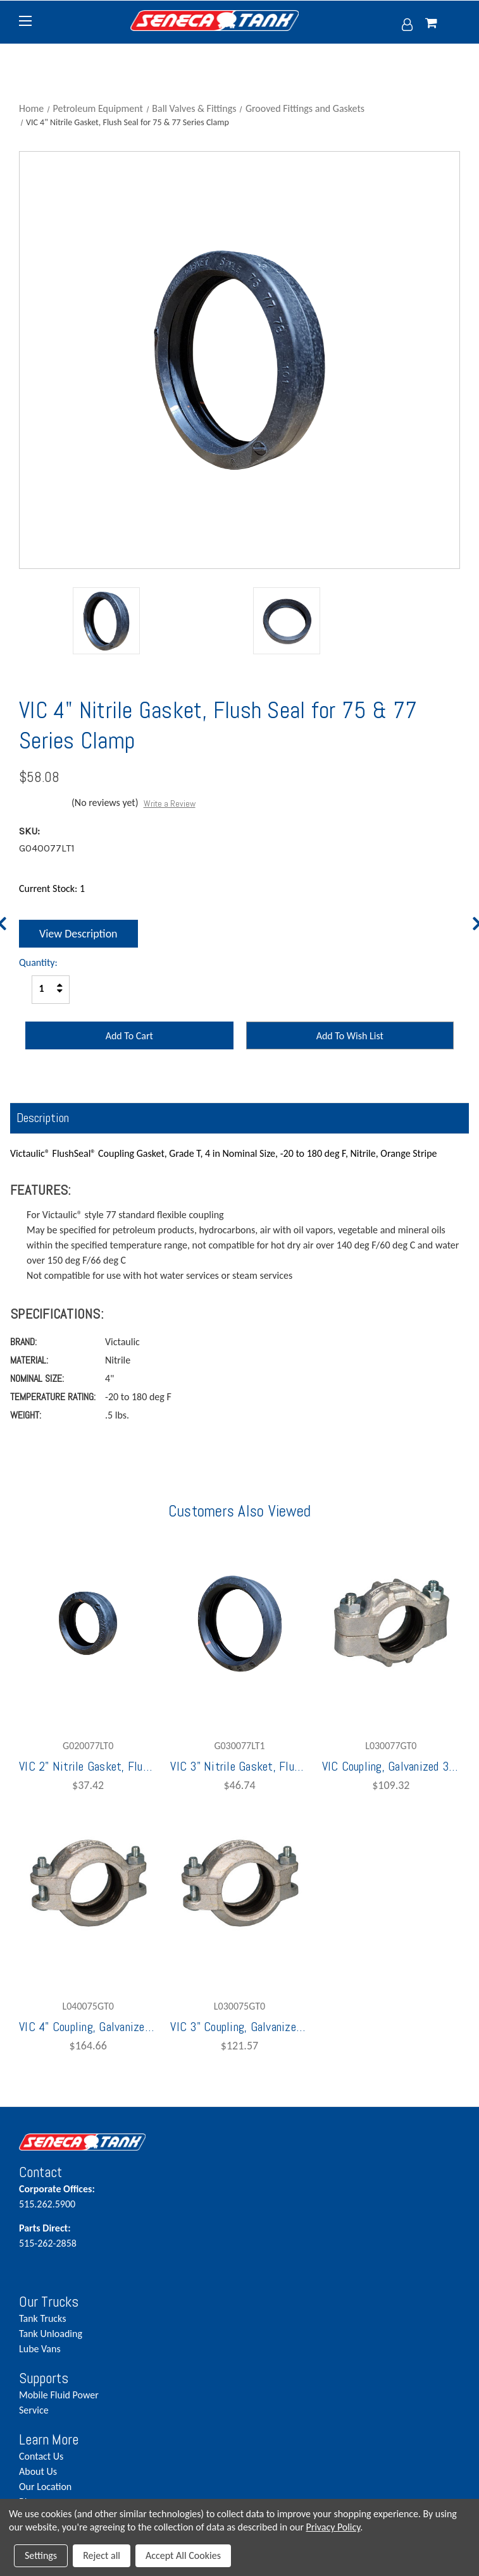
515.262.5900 (96, 2196)
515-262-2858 (96, 2235)
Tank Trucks (42, 2318)
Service (34, 2410)
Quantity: (38, 962)
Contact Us (41, 2456)
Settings (41, 2555)
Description (42, 1117)
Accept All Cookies (183, 2555)
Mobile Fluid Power (59, 2395)
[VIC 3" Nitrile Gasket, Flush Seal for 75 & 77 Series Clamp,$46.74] (239, 1623)
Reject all (101, 2555)
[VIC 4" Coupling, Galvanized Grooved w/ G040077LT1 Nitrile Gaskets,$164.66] (88, 1884)
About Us (38, 2471)
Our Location (45, 2487)
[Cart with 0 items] (442, 23)
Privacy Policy (333, 2527)
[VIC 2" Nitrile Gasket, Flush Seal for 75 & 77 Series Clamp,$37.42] (88, 1623)
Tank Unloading (50, 2334)
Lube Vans (40, 2349)
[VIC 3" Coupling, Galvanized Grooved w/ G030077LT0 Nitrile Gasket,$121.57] (239, 1884)
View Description (78, 934)
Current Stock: (52, 888)
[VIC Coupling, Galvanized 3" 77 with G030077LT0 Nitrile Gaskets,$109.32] (391, 1623)
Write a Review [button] (170, 803)
